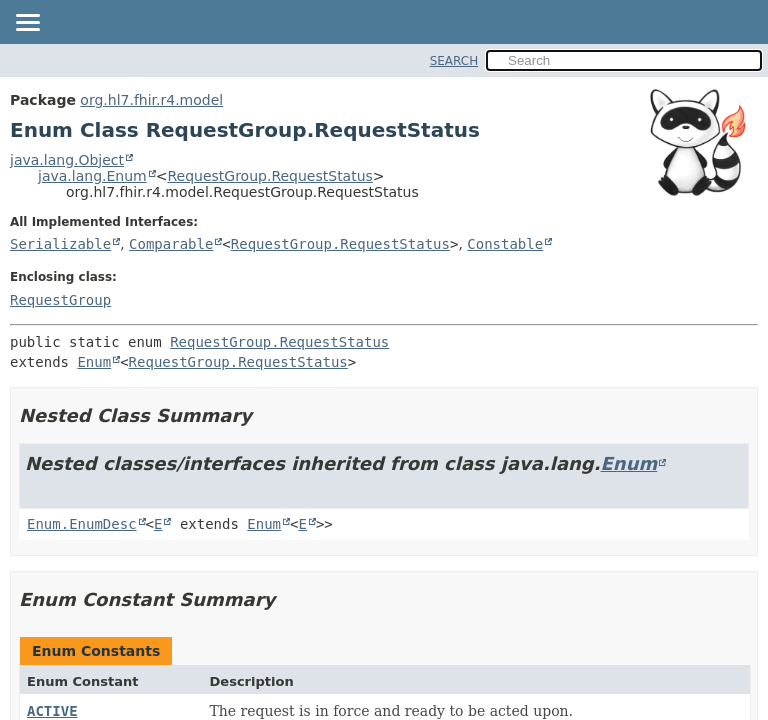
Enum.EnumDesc (82, 524)
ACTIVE (52, 711)
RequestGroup (60, 300)
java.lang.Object (67, 160)
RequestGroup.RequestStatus (269, 176)
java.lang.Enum (92, 176)
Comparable (171, 244)
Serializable (60, 244)
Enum (94, 362)
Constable (505, 244)
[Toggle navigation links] (27, 24)
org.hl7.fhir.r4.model (151, 100)
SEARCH (454, 61)
